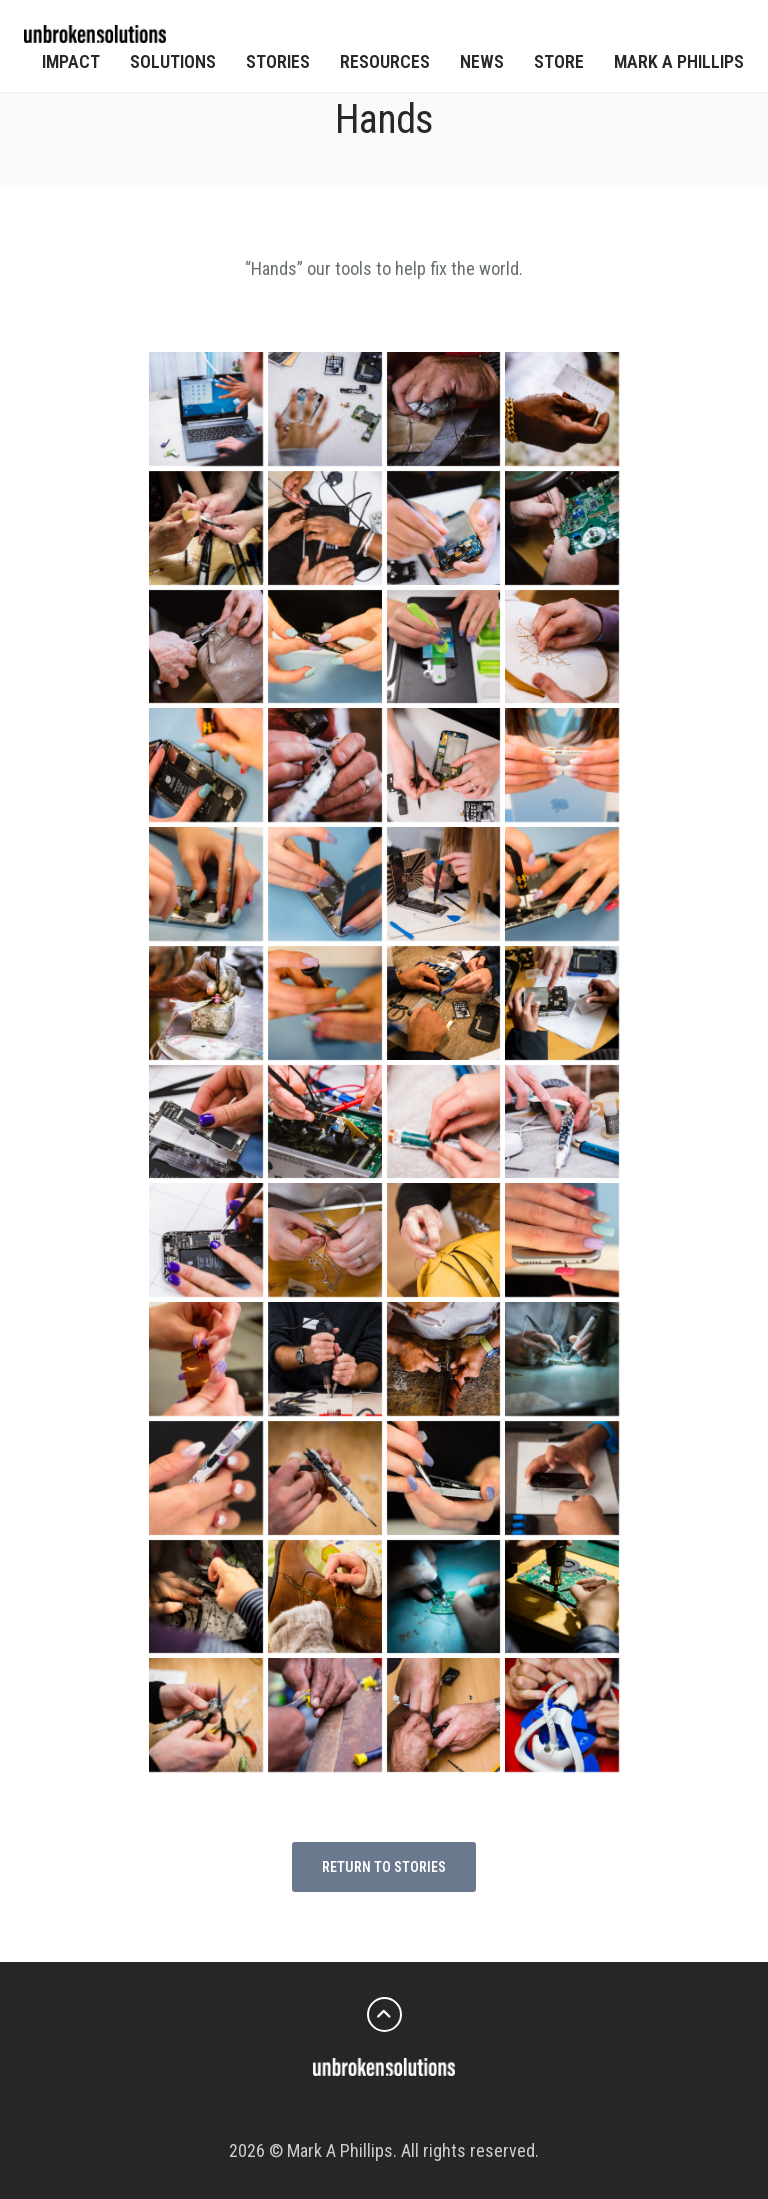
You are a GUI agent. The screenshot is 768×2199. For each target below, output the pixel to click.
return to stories (384, 1867)
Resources (385, 62)
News (482, 62)
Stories (278, 62)
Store (559, 62)
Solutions (173, 62)
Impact (71, 62)
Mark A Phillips (679, 62)
